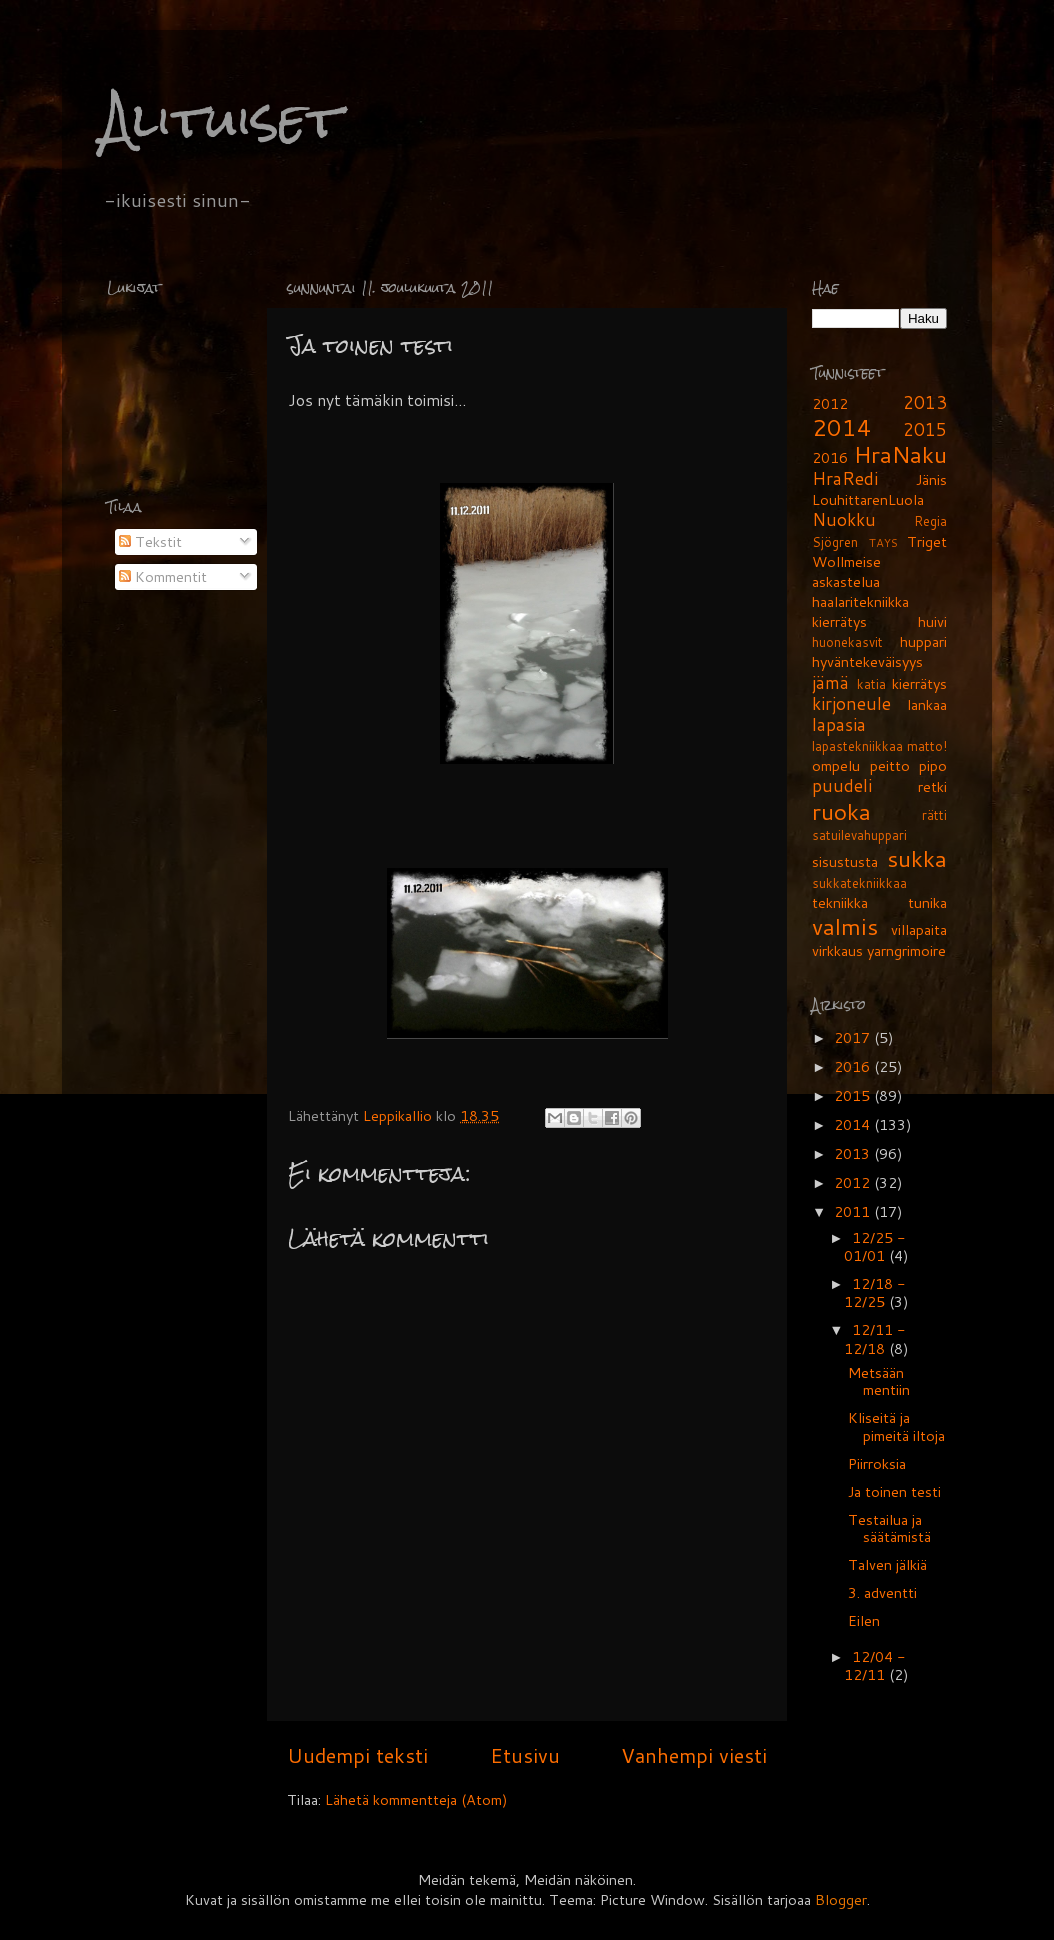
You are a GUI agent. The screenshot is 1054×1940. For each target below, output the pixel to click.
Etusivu (525, 1755)
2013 (925, 402)
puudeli (842, 785)
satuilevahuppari (859, 835)
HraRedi (845, 478)
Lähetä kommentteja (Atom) (416, 1799)
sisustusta (845, 861)
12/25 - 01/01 (874, 1246)
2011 (854, 1211)
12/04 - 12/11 (874, 1665)
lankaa (927, 704)
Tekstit (150, 541)
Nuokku (844, 519)
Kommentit (163, 576)
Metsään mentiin (879, 1381)
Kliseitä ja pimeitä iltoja (896, 1426)
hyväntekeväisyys (867, 661)
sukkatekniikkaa (859, 883)
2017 (854, 1037)
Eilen (864, 1620)
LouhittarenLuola (868, 499)
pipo (933, 765)
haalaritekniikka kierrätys (860, 611)
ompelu (836, 765)
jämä (830, 682)
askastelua (846, 581)
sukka (917, 858)
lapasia (839, 724)
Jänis (931, 479)
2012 (830, 403)
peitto (890, 765)
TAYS (883, 542)
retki (932, 786)
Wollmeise (846, 561)
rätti (934, 815)
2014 (842, 427)
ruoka (841, 811)
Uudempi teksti (357, 1755)
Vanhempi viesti (694, 1755)
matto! (927, 746)
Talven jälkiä (887, 1564)
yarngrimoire (906, 950)
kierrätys (919, 683)
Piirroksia (877, 1463)
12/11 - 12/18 (874, 1338)
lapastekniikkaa (857, 746)
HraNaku (900, 454)
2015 (925, 429)
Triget (927, 541)
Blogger (841, 1899)
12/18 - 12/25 (874, 1292)
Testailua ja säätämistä (889, 1528)
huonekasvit (847, 642)
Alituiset (221, 119)
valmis (845, 926)
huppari (923, 641)
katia (871, 684)
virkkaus (837, 950)
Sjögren (835, 542)
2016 (830, 457)
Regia (930, 521)
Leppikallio (399, 1115)
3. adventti (882, 1592)
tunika (927, 902)
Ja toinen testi (894, 1491)
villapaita (919, 929)
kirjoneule (851, 703)
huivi (932, 621)
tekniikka (840, 902)
